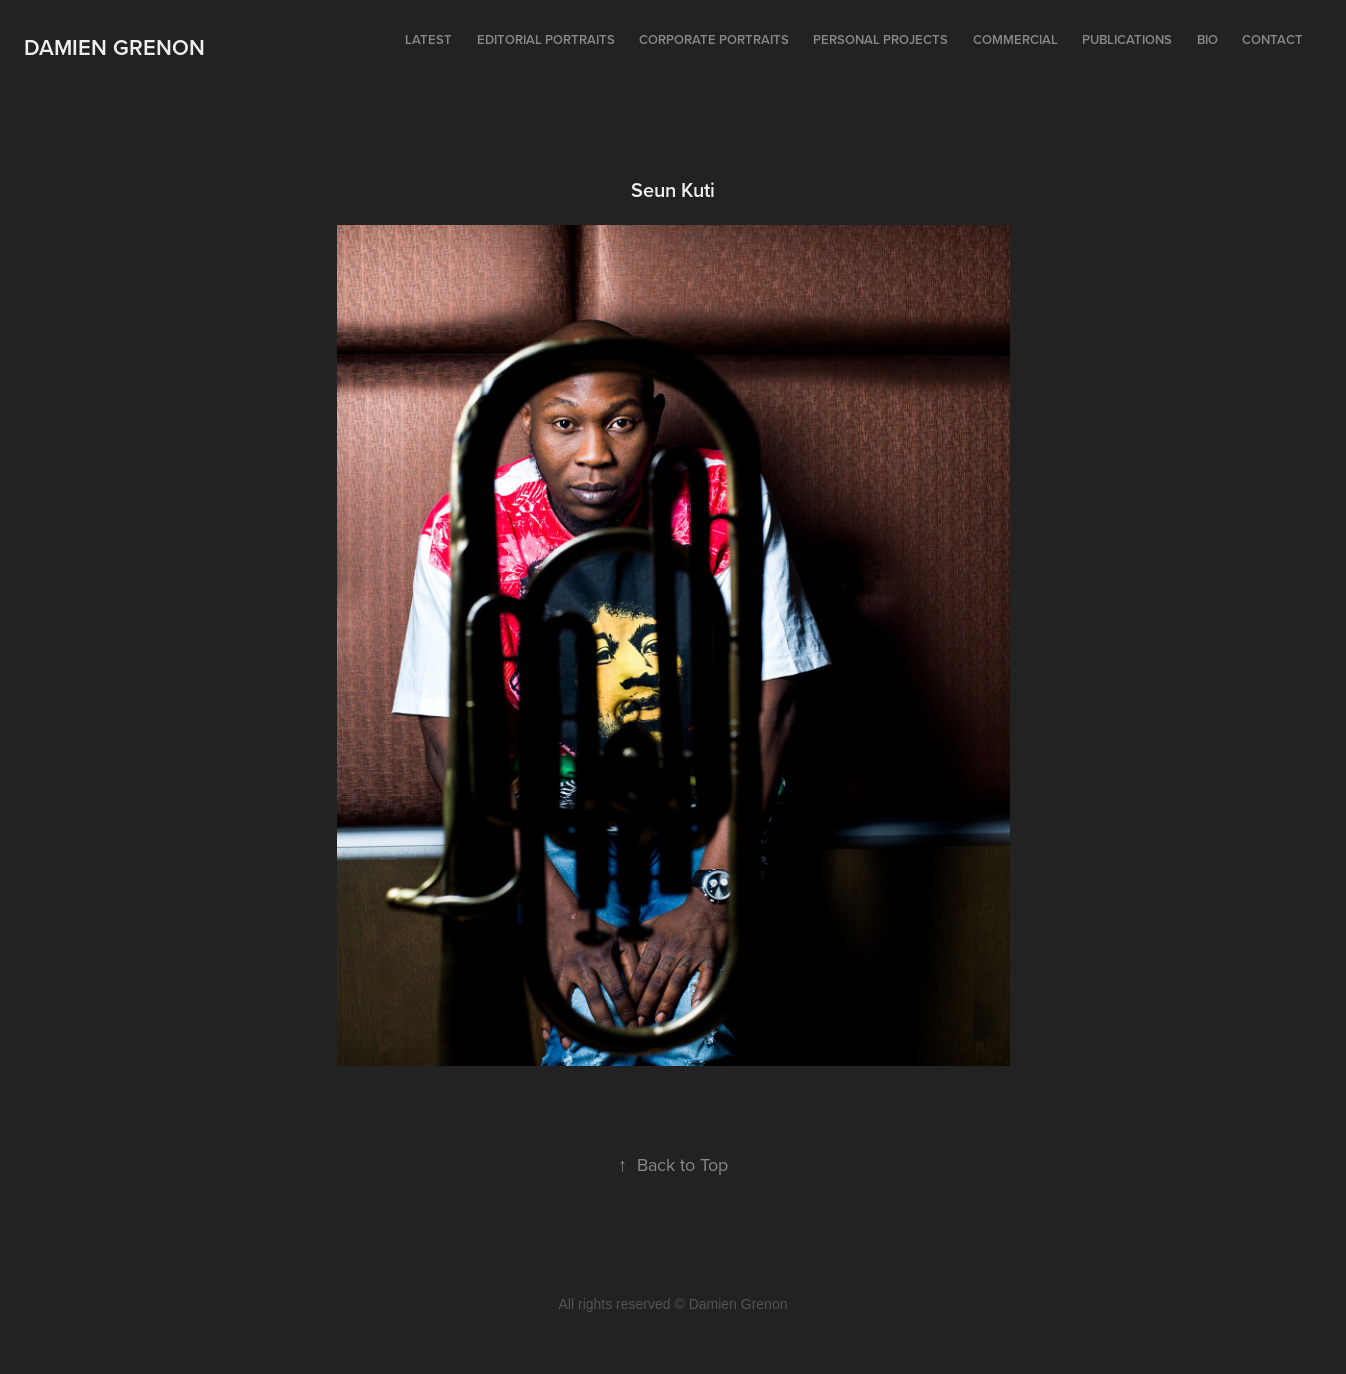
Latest (428, 39)
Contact (1272, 39)
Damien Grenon (114, 47)
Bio (1207, 39)
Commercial (1015, 39)
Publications (1127, 39)
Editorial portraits (546, 39)
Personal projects (880, 39)
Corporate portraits (714, 39)
